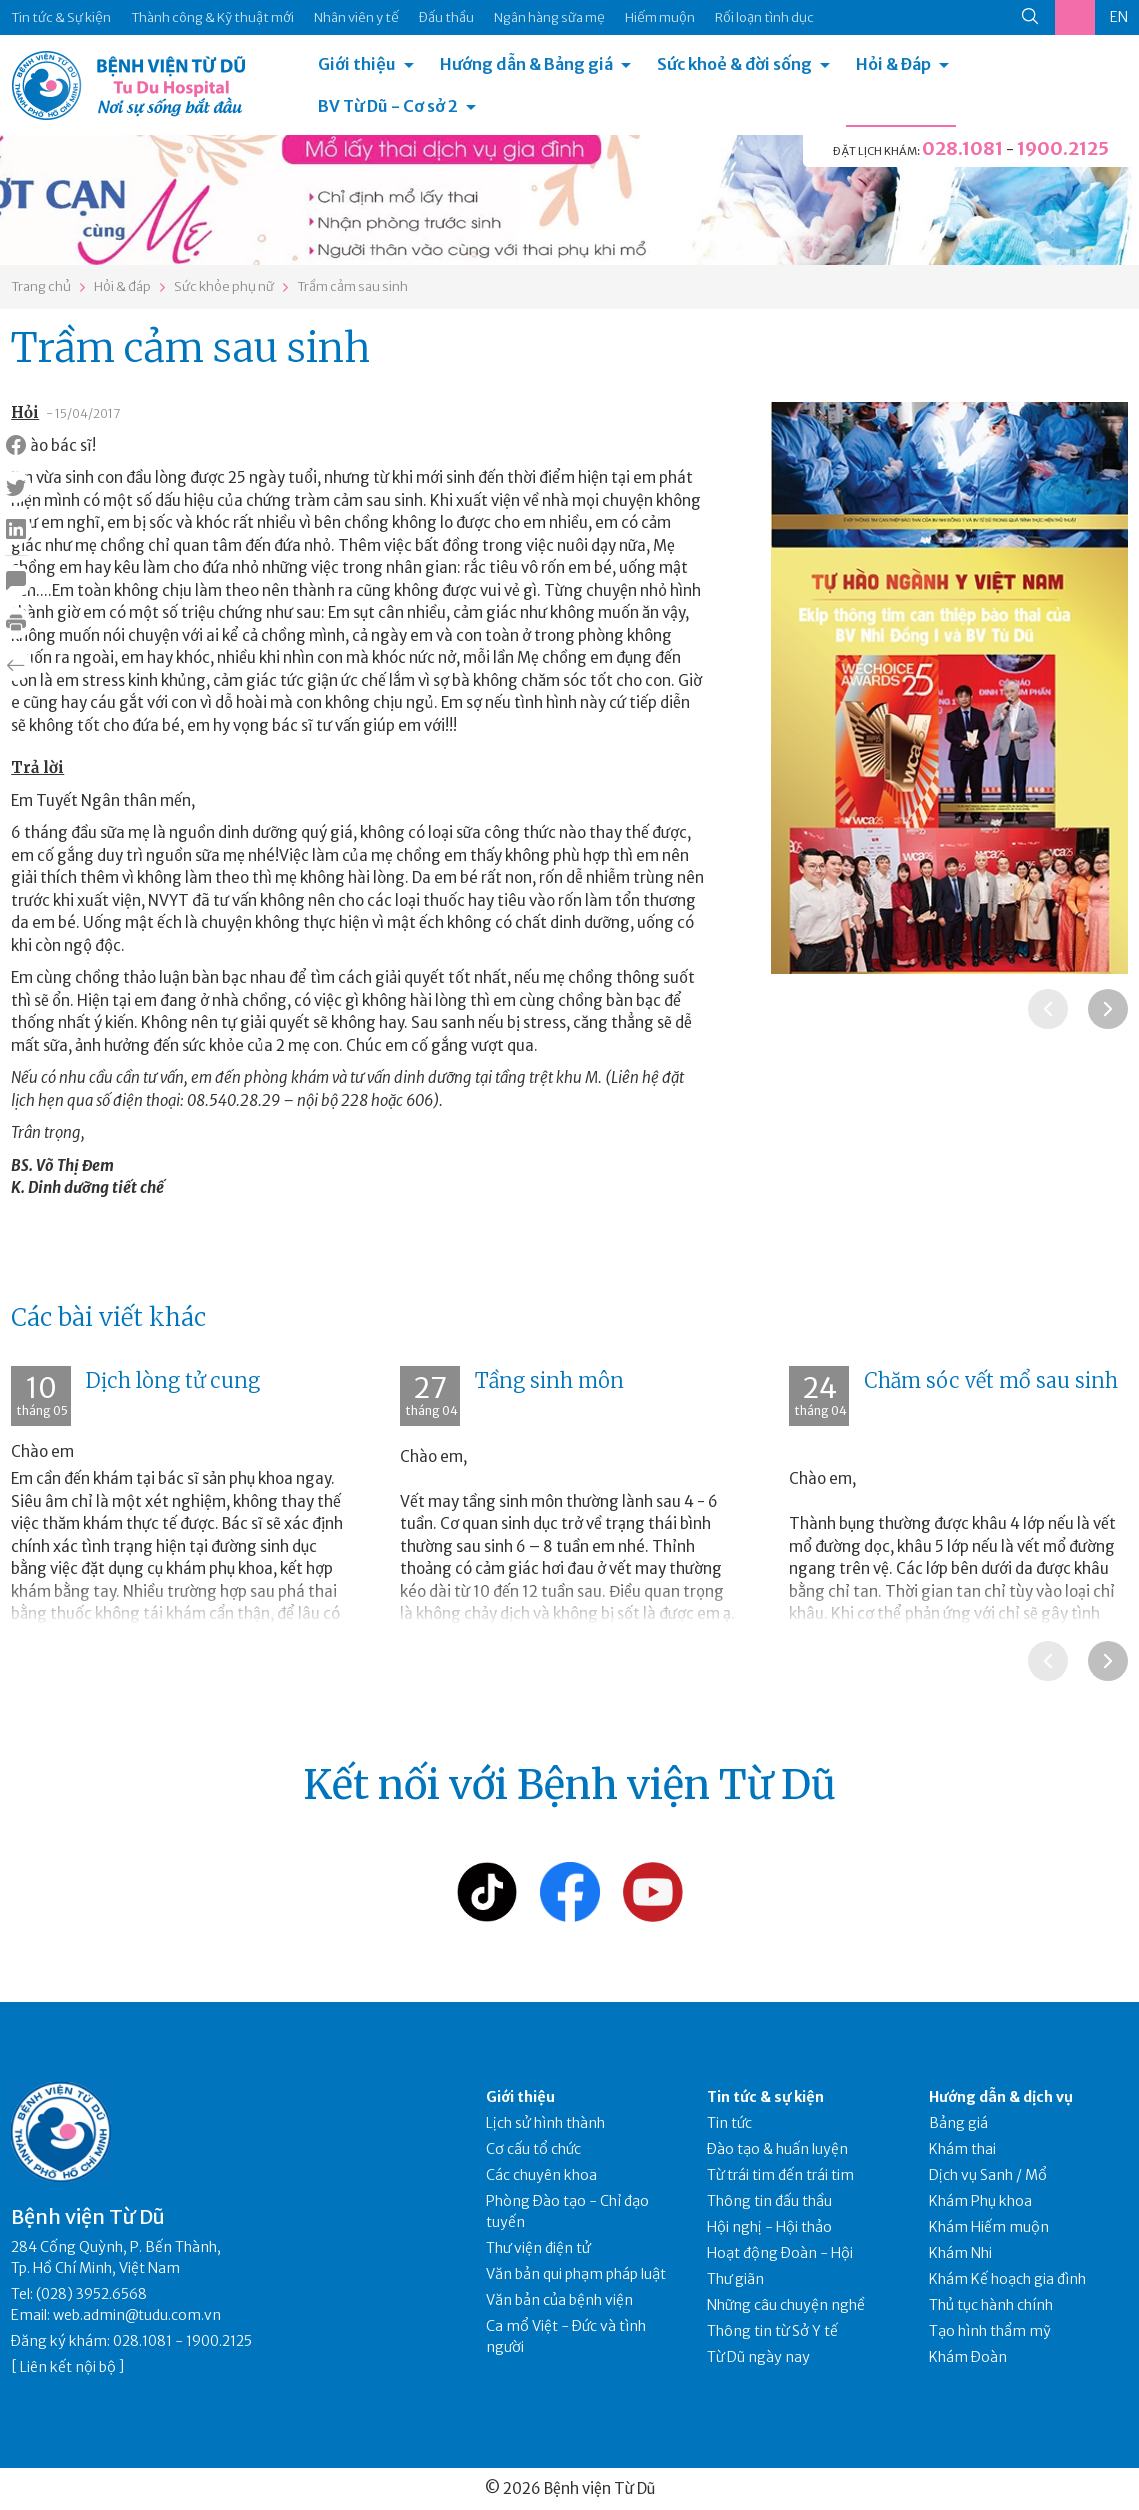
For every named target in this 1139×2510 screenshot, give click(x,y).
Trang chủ (41, 286)
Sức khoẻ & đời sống (734, 64)
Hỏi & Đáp (893, 64)
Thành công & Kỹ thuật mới (212, 17)
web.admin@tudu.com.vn (137, 2315)
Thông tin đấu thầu (769, 2201)
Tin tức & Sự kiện (61, 17)
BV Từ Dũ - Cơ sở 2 (388, 106)
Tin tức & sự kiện (765, 2097)
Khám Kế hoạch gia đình (1007, 2279)
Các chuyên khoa (541, 2175)
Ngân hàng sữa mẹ (549, 17)
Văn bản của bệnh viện (559, 2300)
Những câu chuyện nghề (786, 2305)
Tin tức (729, 2123)
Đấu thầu (446, 17)
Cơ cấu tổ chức (533, 2149)
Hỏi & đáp (122, 286)
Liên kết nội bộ (68, 2367)
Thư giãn (735, 2279)
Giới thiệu (357, 64)
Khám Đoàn (968, 2357)
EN (1119, 17)
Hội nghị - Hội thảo (769, 2227)
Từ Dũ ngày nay (758, 2357)
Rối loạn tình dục (764, 17)
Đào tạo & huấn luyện (777, 2149)
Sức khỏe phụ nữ (224, 286)
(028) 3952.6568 (91, 2294)
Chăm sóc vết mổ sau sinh (991, 1380)
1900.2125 (1063, 148)
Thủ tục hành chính (991, 2305)
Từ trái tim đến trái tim (780, 2175)
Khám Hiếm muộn (989, 2227)
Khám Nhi (960, 2253)
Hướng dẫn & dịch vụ (1001, 2097)
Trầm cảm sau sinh (352, 286)
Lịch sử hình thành (545, 2123)
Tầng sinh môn (549, 1380)
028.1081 (962, 148)
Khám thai (962, 2149)
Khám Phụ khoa (980, 2201)
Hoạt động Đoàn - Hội (780, 2253)
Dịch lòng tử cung (173, 1380)
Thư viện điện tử (538, 2248)
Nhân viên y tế (356, 17)
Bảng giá (958, 2123)
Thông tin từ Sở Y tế (772, 2331)
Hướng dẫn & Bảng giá (526, 64)
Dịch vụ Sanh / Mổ (988, 2175)
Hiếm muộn (660, 17)
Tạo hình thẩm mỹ (990, 2331)
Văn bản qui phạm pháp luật (576, 2274)
